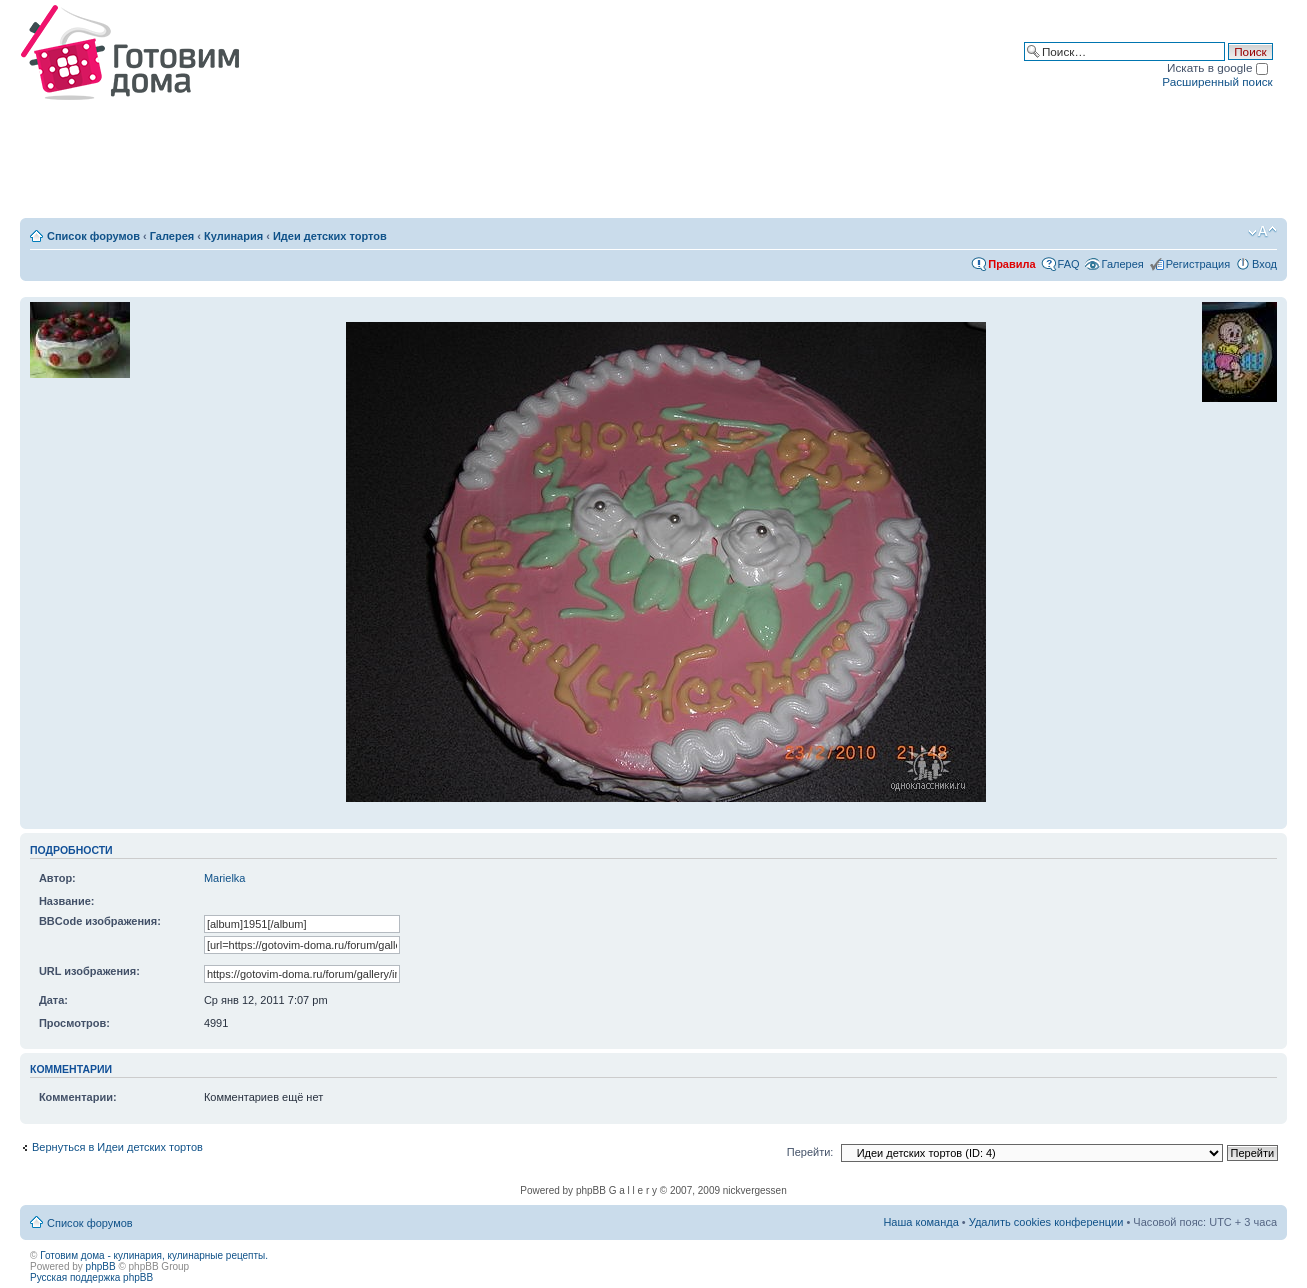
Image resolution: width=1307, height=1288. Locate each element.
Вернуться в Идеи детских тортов (117, 1147)
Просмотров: (74, 1023)
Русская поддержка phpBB (91, 1277)
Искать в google (1217, 67)
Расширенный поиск (1217, 81)
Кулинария (233, 236)
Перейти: (810, 1152)
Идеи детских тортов (330, 236)
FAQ (1069, 264)
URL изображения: (89, 971)
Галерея (172, 236)
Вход (1264, 264)
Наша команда (920, 1222)
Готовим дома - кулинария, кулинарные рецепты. (154, 1255)
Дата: (53, 1000)
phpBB (101, 1266)
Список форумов (93, 236)
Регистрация (1198, 264)
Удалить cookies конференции (1046, 1222)
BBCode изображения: (100, 921)
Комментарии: (78, 1097)
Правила (1011, 264)
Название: (67, 901)
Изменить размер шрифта (1262, 232)
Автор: (57, 878)
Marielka (225, 878)
